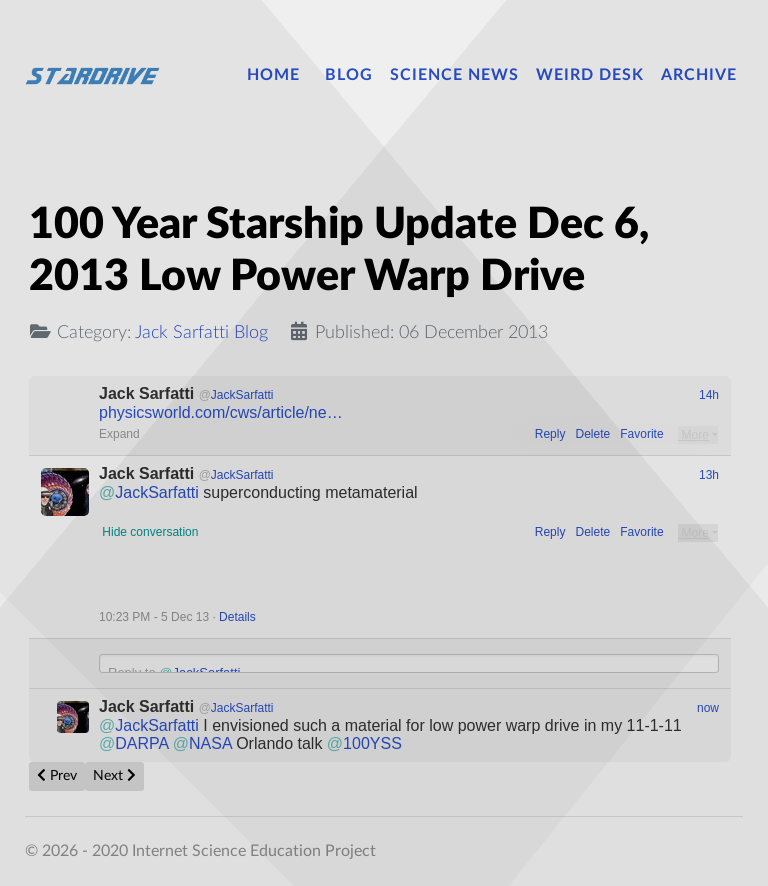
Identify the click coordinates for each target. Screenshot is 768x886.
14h (709, 395)
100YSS (364, 743)
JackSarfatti (149, 492)
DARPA (133, 743)
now (708, 708)
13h (709, 475)
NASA (202, 743)
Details (237, 617)
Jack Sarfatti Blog (201, 332)
